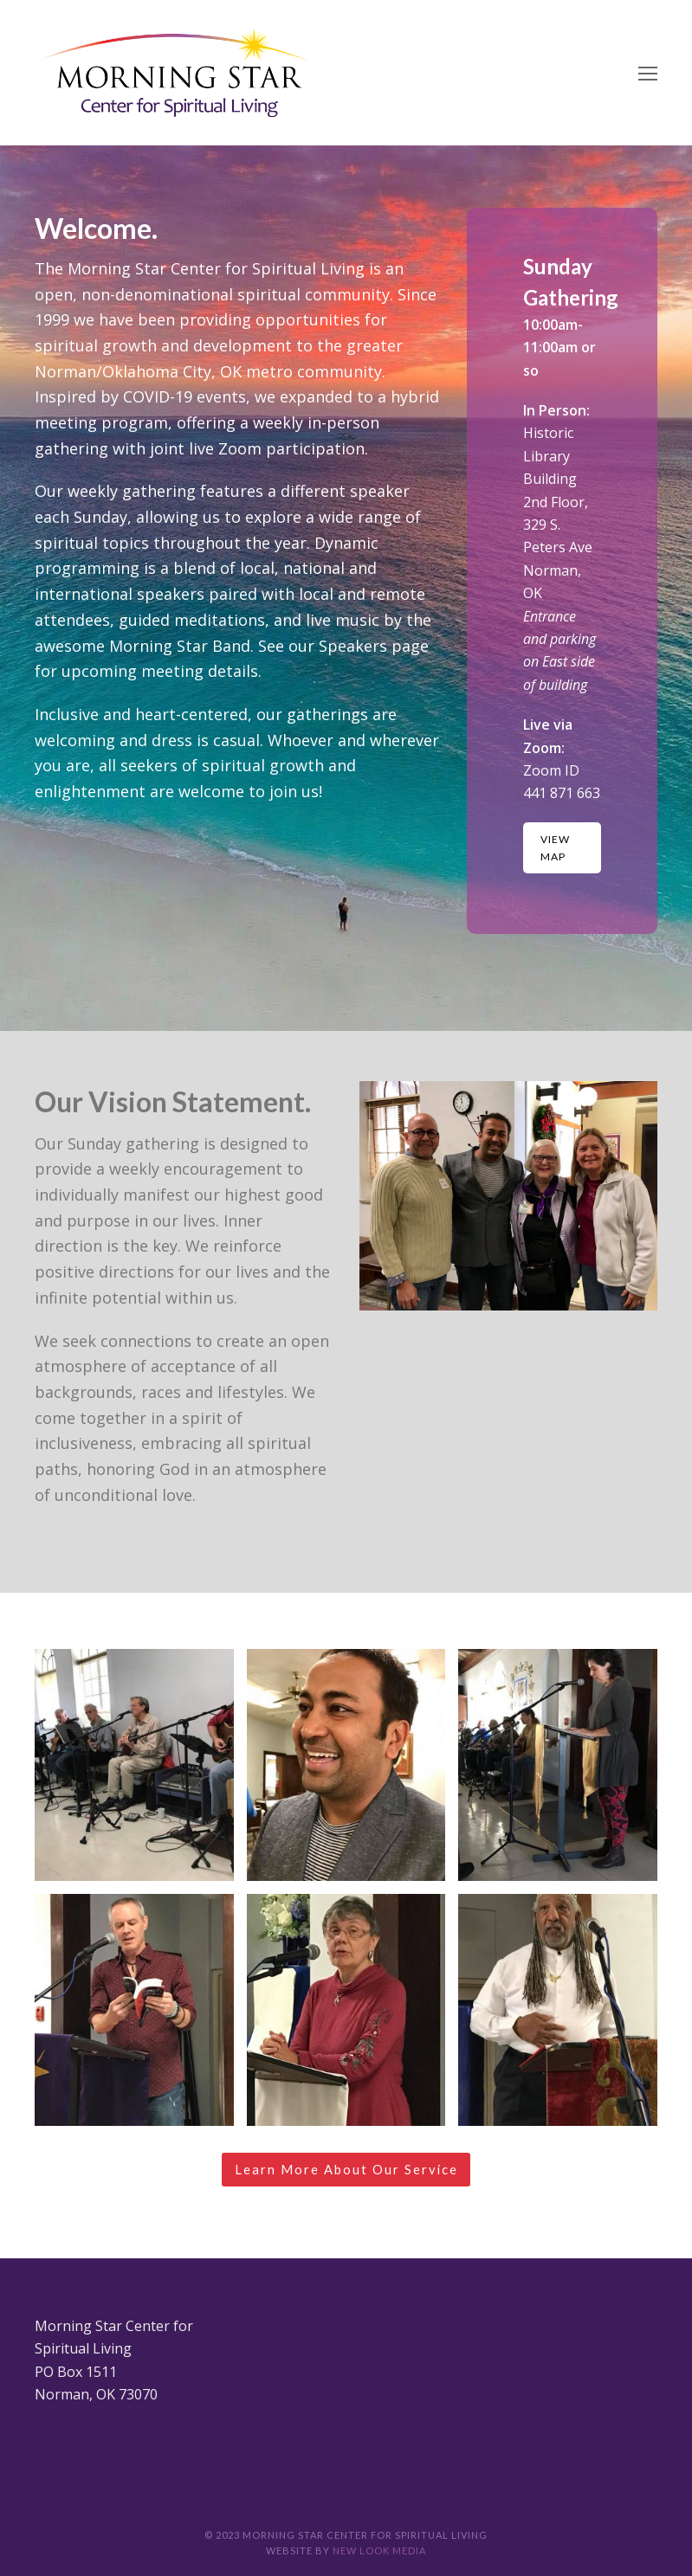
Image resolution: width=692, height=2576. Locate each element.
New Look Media (379, 2550)
